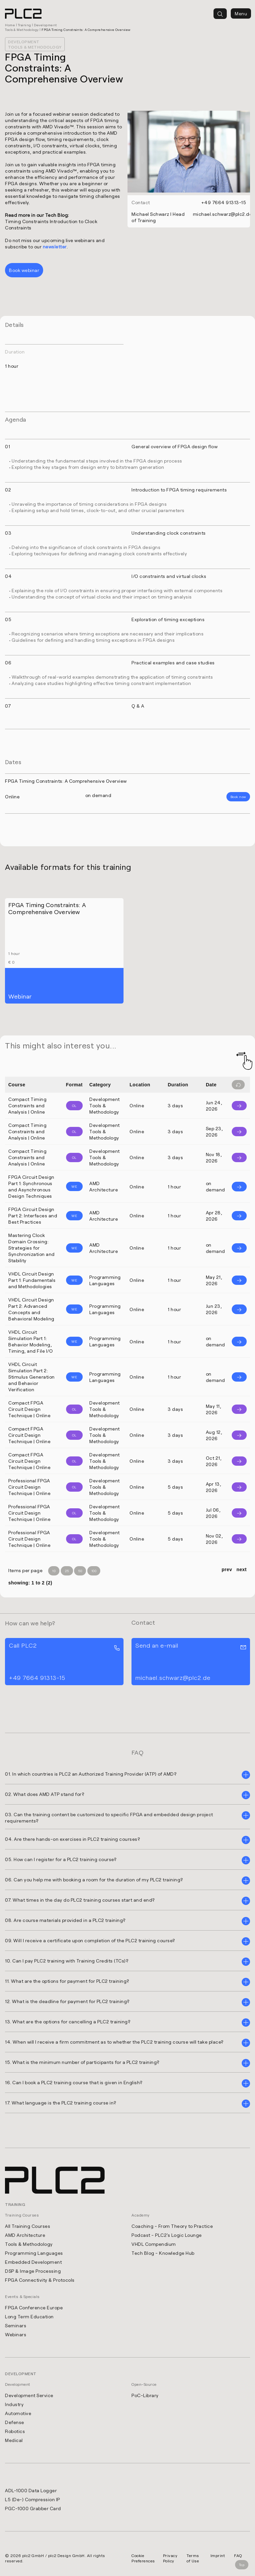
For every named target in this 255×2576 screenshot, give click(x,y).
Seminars (15, 2325)
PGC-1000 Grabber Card (33, 2507)
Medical (14, 2439)
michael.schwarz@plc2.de (222, 214)
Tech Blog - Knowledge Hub (163, 2252)
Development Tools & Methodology (35, 44)
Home (10, 25)
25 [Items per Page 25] (67, 1571)
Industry (14, 2403)
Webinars (15, 2334)
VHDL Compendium (153, 2243)
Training (24, 25)
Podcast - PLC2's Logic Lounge (166, 2234)
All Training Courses (27, 2225)
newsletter (55, 246)
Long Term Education (29, 2316)
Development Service (29, 2394)
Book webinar (24, 270)
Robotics (15, 2430)
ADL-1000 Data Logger (31, 2490)
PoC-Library (145, 2394)
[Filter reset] (238, 1084)
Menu (241, 13)
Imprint (218, 2554)
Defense (14, 2421)
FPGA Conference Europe (34, 2307)
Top (242, 2565)
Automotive (18, 2412)
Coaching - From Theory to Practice (172, 2225)
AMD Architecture (25, 2234)
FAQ (238, 2554)
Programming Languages (34, 2252)
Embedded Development (33, 2261)
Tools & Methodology (29, 2243)
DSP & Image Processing (33, 2270)
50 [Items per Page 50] (80, 1571)
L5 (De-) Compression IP (32, 2499)
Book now (238, 797)
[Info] (239, 1105)
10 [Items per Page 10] (53, 1571)
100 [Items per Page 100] (94, 1571)
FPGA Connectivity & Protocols (40, 2279)
